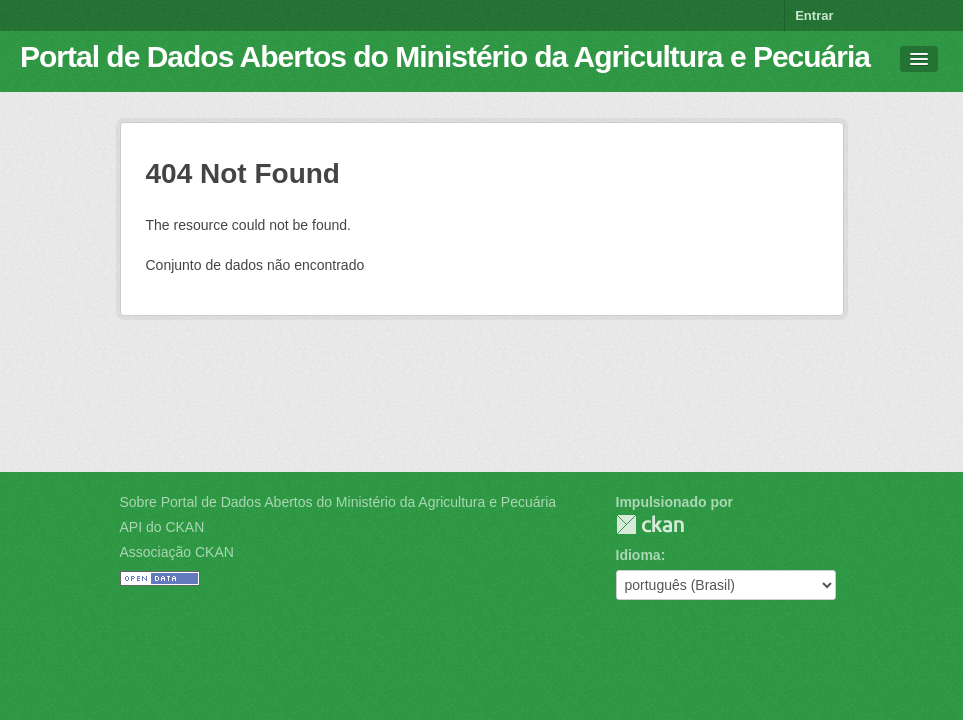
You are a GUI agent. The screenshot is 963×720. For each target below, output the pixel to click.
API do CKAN (162, 527)
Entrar (814, 15)
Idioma (638, 555)
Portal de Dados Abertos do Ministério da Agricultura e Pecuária (445, 56)
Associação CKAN (177, 552)
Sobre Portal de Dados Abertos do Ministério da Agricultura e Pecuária (338, 502)
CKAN (650, 524)
